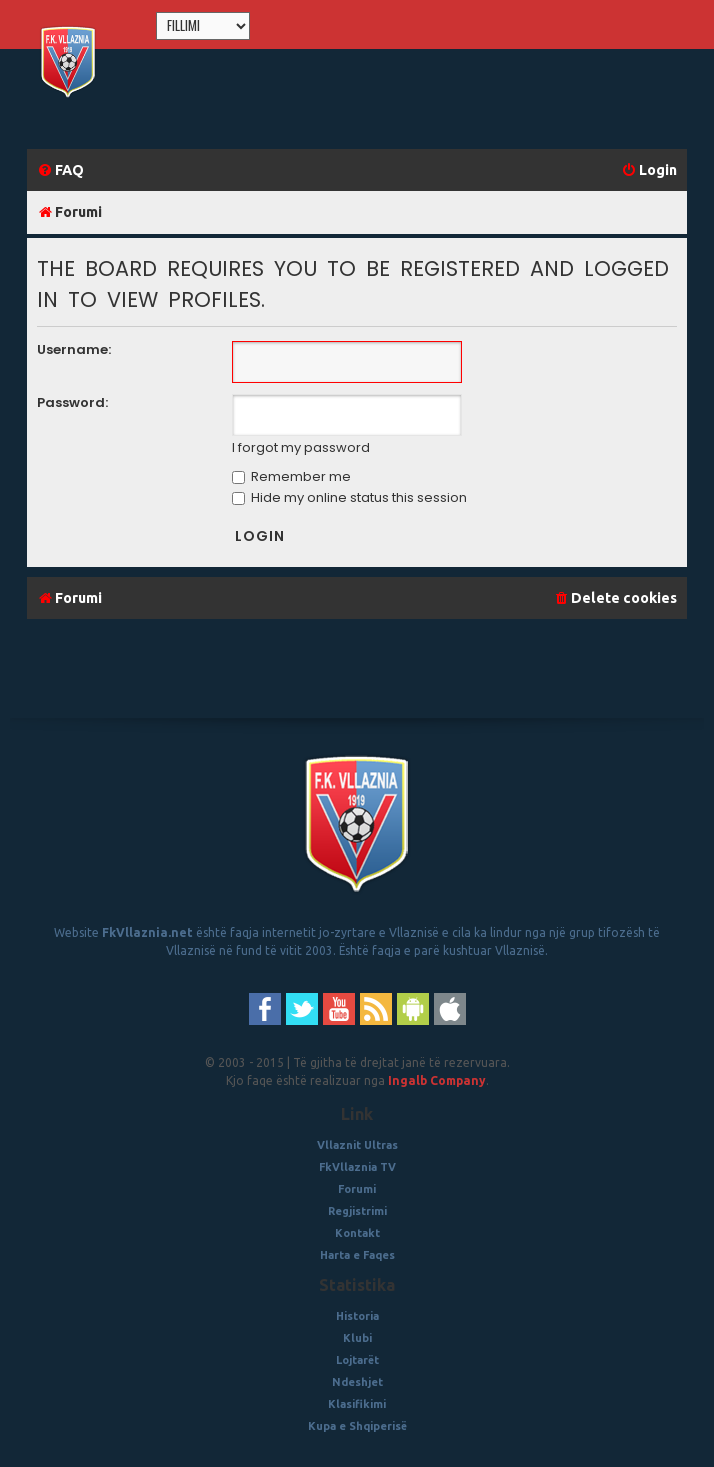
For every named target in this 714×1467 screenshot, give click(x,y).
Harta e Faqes (357, 1255)
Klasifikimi (357, 1404)
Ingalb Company (437, 1080)
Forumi (357, 1189)
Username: (74, 349)
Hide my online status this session (349, 497)
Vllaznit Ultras (357, 1145)
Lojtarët (357, 1360)
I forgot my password (301, 448)
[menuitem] (60, 170)
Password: (72, 402)
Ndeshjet (357, 1382)
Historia (357, 1316)
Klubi (357, 1338)
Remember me (291, 476)
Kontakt (357, 1233)
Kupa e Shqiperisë (357, 1426)
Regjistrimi (357, 1211)
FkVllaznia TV (357, 1167)
